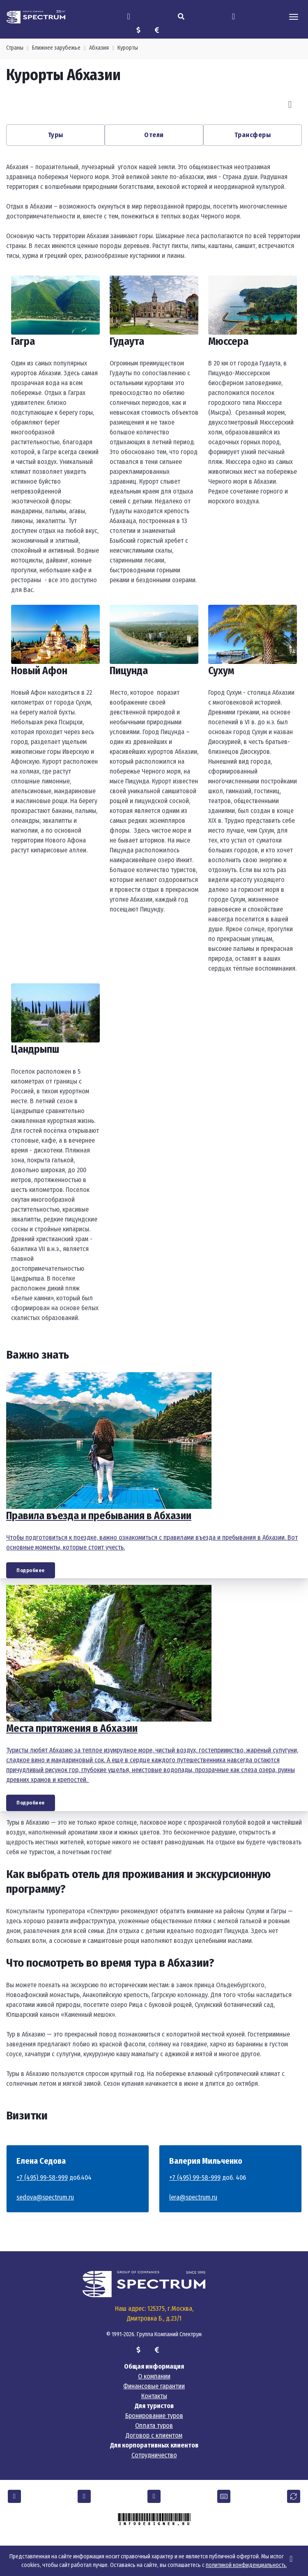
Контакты (154, 2396)
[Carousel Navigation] (154, 105)
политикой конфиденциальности (246, 2565)
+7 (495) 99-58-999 (42, 2177)
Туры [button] (55, 135)
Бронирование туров (154, 2416)
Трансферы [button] (252, 135)
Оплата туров (154, 2425)
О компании (154, 2376)
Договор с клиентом (154, 2435)
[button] (14, 2496)
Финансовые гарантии (154, 2386)
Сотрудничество (154, 2455)
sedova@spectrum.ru (45, 2197)
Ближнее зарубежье (56, 47)
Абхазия (99, 47)
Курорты (127, 47)
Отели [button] (154, 135)
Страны (14, 47)
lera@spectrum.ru (193, 2197)
